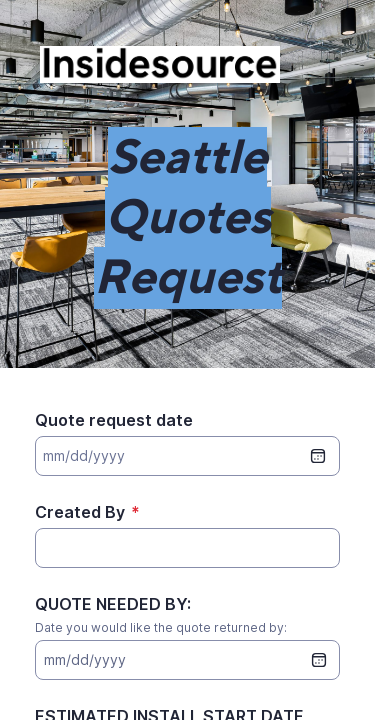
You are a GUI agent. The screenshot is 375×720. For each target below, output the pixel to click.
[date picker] (319, 660)
